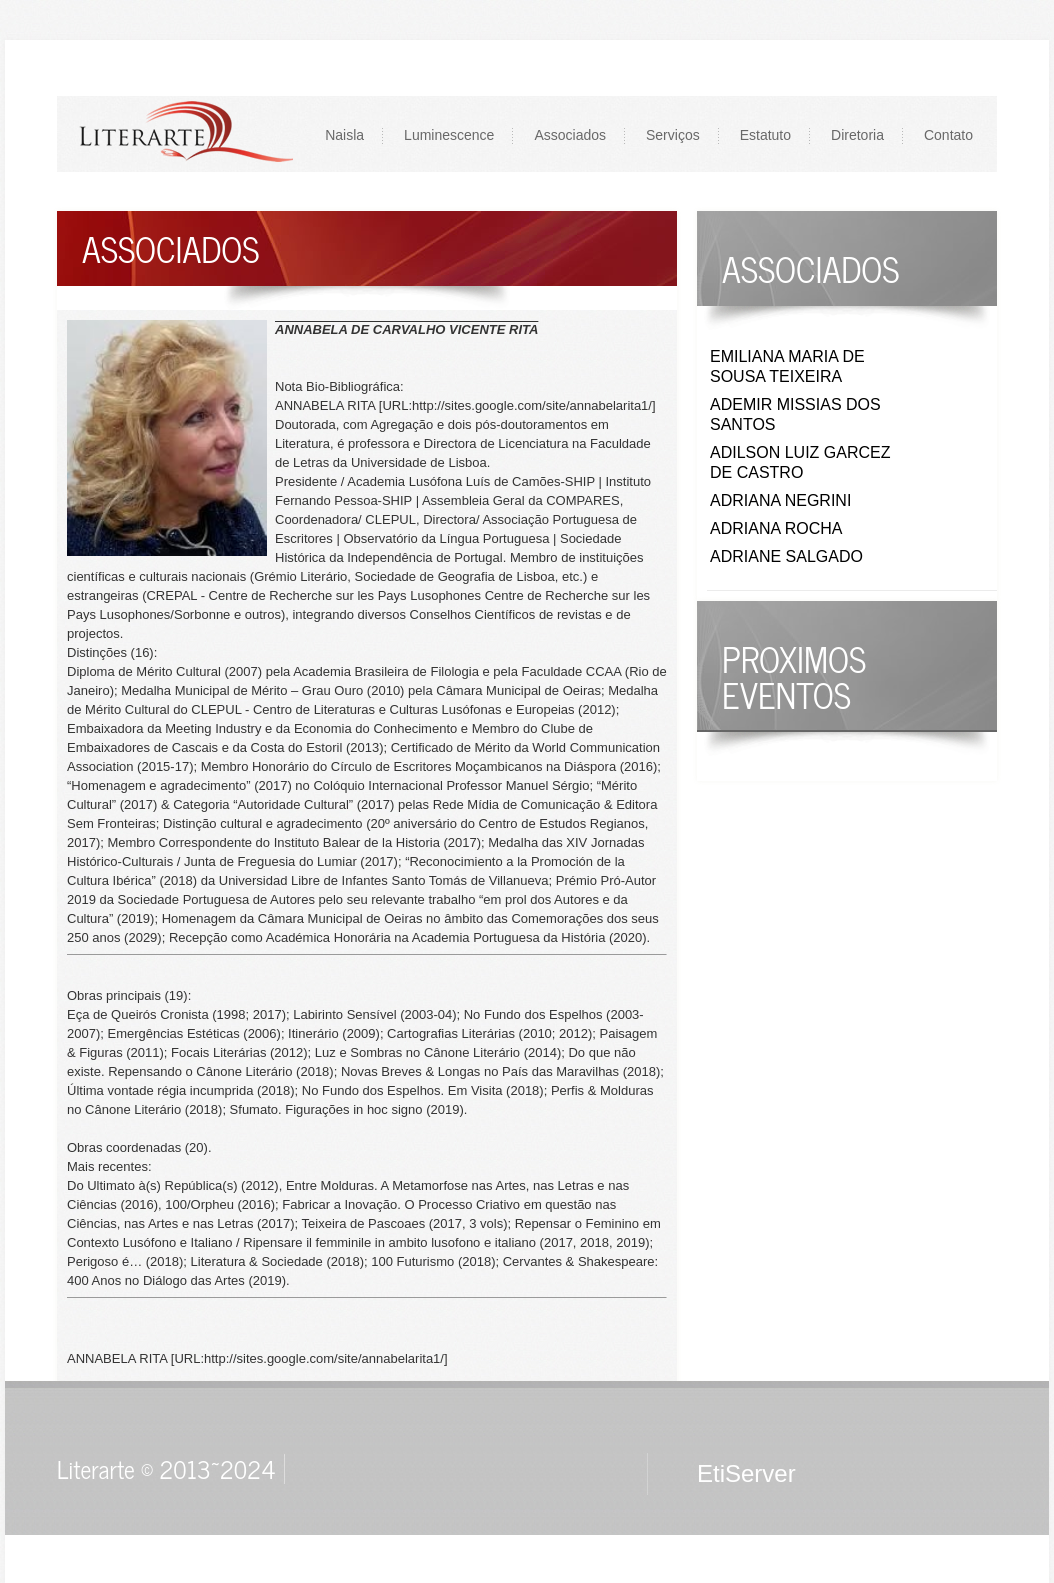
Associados (570, 135)
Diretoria (857, 135)
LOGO (185, 133)
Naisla (344, 135)
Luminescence (449, 135)
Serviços (673, 135)
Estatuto (765, 135)
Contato (948, 135)
